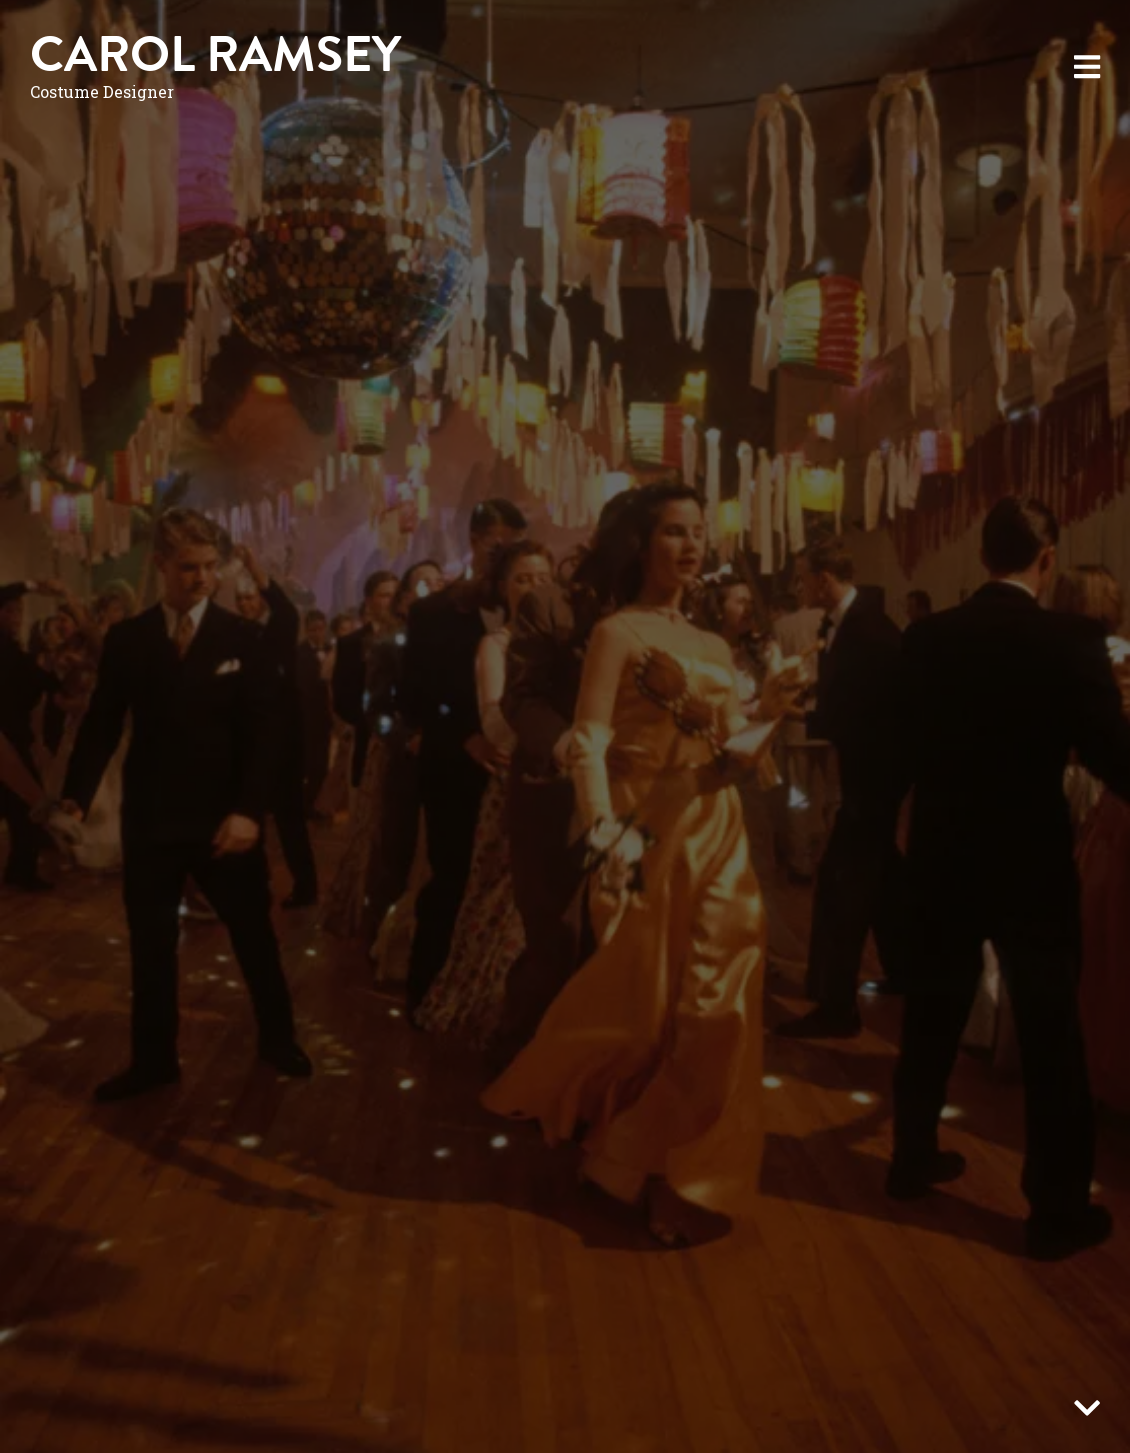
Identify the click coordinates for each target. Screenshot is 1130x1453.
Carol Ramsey (215, 54)
